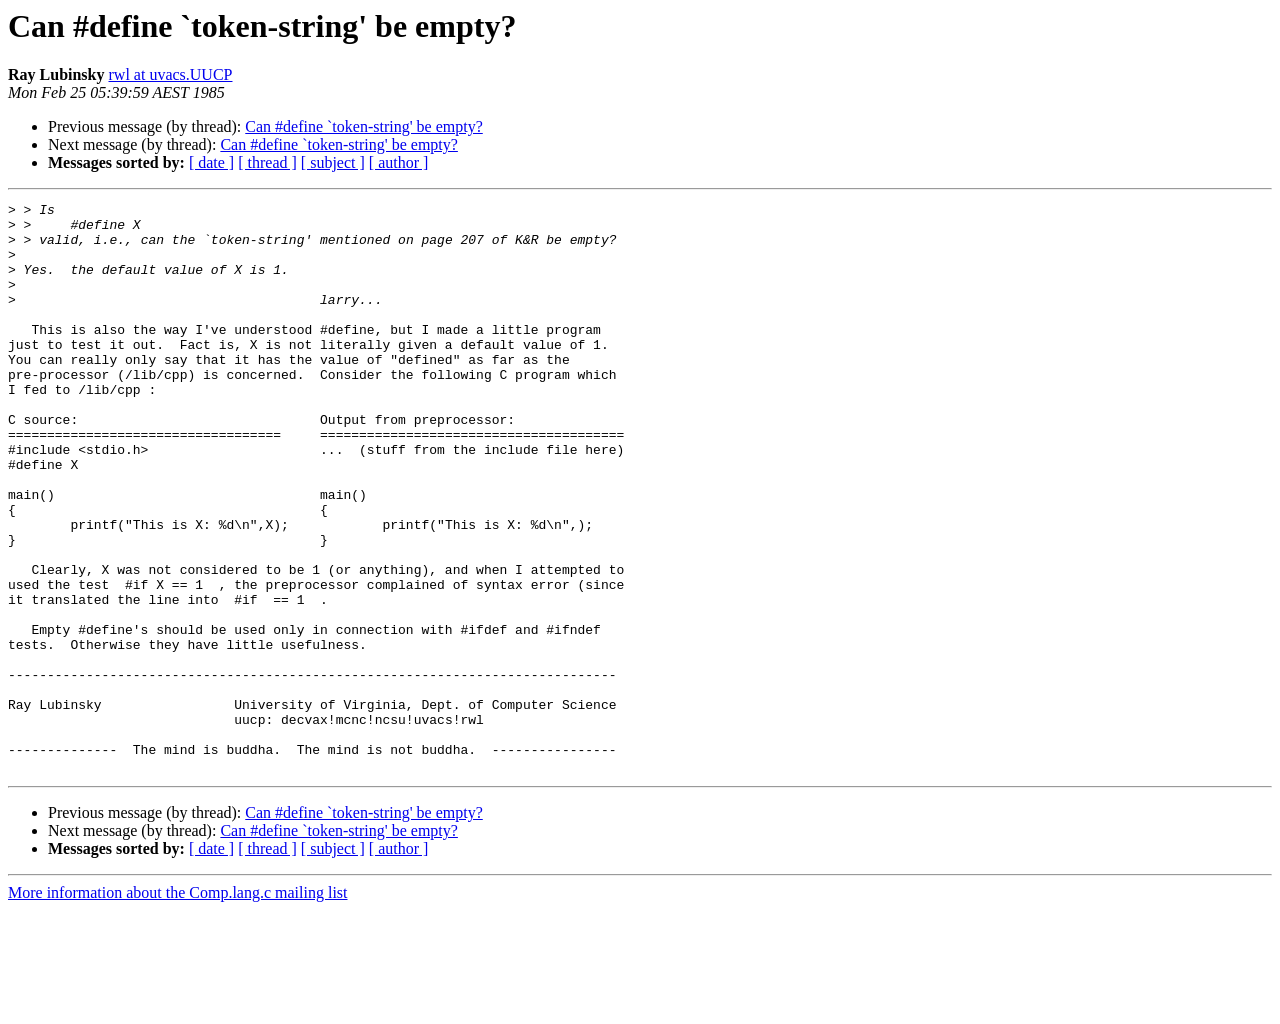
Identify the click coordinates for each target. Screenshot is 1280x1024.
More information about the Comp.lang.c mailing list (178, 1006)
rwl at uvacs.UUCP (171, 74)
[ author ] (399, 162)
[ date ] (211, 162)
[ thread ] (267, 162)
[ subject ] (333, 162)
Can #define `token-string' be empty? (363, 126)
